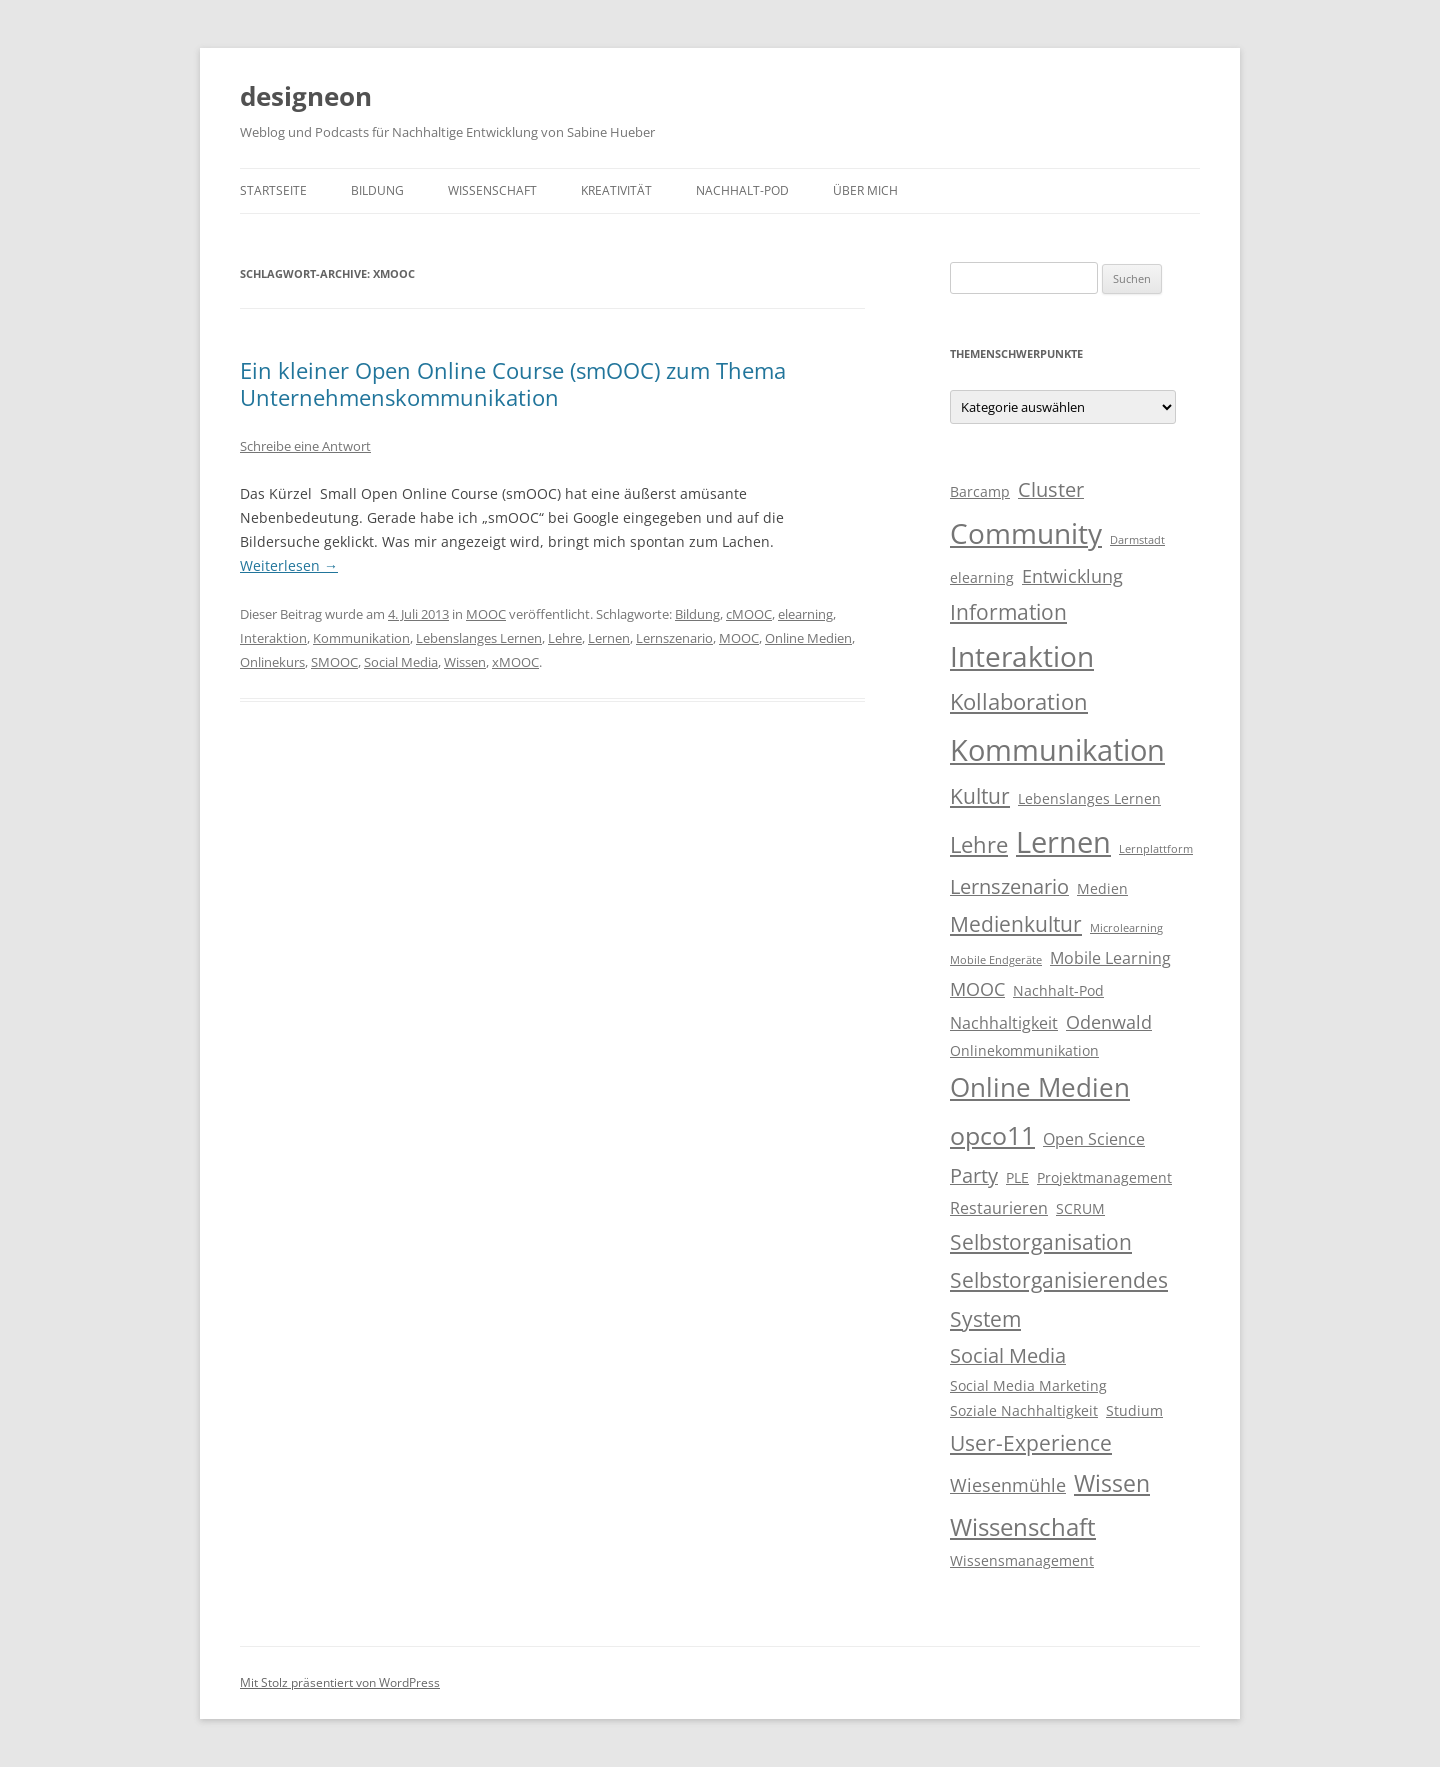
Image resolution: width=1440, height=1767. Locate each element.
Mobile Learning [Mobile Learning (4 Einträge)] (1110, 958)
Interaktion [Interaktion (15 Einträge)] (1022, 656)
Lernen (609, 638)
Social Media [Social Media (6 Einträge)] (1008, 1355)
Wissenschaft (492, 190)
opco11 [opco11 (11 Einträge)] (992, 1135)
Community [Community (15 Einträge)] (1026, 533)
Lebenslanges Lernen (479, 638)
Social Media (401, 662)
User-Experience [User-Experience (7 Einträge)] (1031, 1443)
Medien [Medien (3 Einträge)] (1102, 889)
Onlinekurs (272, 662)
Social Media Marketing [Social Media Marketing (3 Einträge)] (1028, 1386)
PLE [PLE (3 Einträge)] (1017, 1178)
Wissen (465, 662)
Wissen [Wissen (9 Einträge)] (1112, 1483)
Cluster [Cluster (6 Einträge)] (1051, 489)
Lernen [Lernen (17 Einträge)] (1063, 842)
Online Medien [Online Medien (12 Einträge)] (1040, 1087)
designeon (306, 96)
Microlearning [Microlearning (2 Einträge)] (1126, 928)
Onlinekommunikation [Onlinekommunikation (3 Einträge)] (1024, 1051)
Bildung (377, 190)
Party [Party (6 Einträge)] (974, 1175)
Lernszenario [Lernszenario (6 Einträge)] (1009, 886)
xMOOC (515, 662)
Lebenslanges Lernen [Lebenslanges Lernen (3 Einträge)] (1089, 799)
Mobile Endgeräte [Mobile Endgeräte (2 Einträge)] (996, 960)
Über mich (865, 190)
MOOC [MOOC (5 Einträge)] (977, 989)
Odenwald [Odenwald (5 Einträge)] (1109, 1022)
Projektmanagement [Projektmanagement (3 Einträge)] (1104, 1178)
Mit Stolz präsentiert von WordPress (340, 1682)
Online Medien (808, 638)
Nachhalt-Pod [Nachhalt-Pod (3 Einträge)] (1058, 991)
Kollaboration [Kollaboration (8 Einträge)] (1019, 701)
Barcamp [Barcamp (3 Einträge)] (980, 492)
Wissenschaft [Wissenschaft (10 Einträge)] (1023, 1526)
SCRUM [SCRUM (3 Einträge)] (1080, 1209)
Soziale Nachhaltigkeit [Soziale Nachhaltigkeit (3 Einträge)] (1024, 1411)
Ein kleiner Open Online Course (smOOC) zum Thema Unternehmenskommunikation (513, 383)
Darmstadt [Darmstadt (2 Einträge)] (1137, 540)
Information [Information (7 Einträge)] (1008, 612)
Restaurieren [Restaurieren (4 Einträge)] (999, 1208)
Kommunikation (361, 638)
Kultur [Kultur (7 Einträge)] (980, 796)
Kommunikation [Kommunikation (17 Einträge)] (1057, 750)
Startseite (273, 190)
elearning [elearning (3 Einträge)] (982, 578)
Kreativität (616, 190)
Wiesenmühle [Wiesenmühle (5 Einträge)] (1008, 1485)
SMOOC (334, 662)
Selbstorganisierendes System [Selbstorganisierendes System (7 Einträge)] (1059, 1299)
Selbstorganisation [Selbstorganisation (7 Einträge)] (1041, 1242)
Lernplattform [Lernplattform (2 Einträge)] (1156, 849)
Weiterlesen (289, 565)
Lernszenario (674, 638)
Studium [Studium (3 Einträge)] (1134, 1411)
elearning (805, 614)
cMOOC (749, 614)
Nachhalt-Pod (742, 190)
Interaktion (273, 638)
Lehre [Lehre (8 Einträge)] (979, 844)
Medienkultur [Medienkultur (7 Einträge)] (1016, 924)
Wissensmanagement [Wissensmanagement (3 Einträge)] (1022, 1561)
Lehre (565, 638)
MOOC (486, 614)
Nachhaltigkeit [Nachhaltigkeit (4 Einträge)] (1004, 1023)
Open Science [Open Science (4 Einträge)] (1094, 1139)
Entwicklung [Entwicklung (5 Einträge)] (1072, 576)
